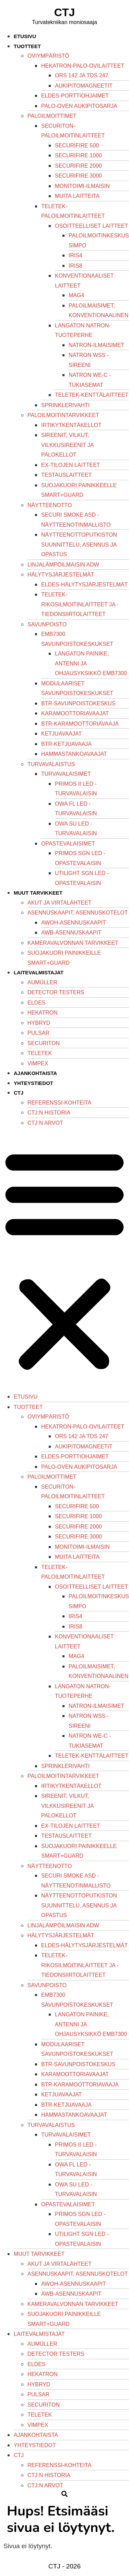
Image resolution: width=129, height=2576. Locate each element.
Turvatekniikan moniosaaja (64, 22)
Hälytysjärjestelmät (60, 575)
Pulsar (38, 1033)
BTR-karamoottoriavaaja (80, 724)
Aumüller (42, 982)
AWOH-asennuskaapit (73, 923)
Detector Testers (55, 992)
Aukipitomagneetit (84, 86)
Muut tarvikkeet (38, 893)
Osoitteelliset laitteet (91, 226)
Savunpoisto (47, 624)
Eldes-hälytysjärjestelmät (84, 584)
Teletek (39, 1053)
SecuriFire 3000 (78, 176)
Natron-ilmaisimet (96, 345)
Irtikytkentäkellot (71, 425)
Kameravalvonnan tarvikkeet (72, 943)
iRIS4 (75, 255)
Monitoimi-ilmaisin (82, 186)
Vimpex (37, 1063)
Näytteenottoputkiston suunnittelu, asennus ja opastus (79, 544)
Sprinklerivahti (65, 405)
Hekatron (42, 1013)
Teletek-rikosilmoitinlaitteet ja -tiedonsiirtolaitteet (80, 604)
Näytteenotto (49, 505)
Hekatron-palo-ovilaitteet (82, 66)
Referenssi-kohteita (59, 1103)
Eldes (36, 1003)
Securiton (43, 1043)
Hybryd (38, 1023)
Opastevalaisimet (68, 844)
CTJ (64, 12)
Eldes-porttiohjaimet (75, 96)
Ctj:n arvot (45, 1123)
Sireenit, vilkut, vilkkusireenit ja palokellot (67, 445)
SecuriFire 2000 (78, 166)
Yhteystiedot (33, 1083)
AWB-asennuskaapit (71, 933)
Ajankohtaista (35, 1073)
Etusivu (25, 36)
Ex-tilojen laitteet (70, 465)
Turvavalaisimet (66, 774)
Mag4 (76, 295)
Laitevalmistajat (38, 972)
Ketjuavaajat (61, 734)
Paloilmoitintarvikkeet (63, 415)
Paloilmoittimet (52, 116)
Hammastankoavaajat (74, 754)
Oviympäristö (48, 56)
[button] (64, 1260)
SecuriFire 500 (77, 145)
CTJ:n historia (48, 1113)
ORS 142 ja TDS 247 (81, 75)
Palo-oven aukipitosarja (79, 106)
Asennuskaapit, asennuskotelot (77, 913)
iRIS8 (75, 266)
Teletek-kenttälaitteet (91, 395)
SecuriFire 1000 (78, 155)
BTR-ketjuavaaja (66, 744)
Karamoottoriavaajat (75, 713)
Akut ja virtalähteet (59, 903)
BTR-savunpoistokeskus (78, 703)
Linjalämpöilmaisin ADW (63, 565)
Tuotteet (27, 46)
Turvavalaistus (51, 764)
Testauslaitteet (66, 475)
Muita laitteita (77, 196)
